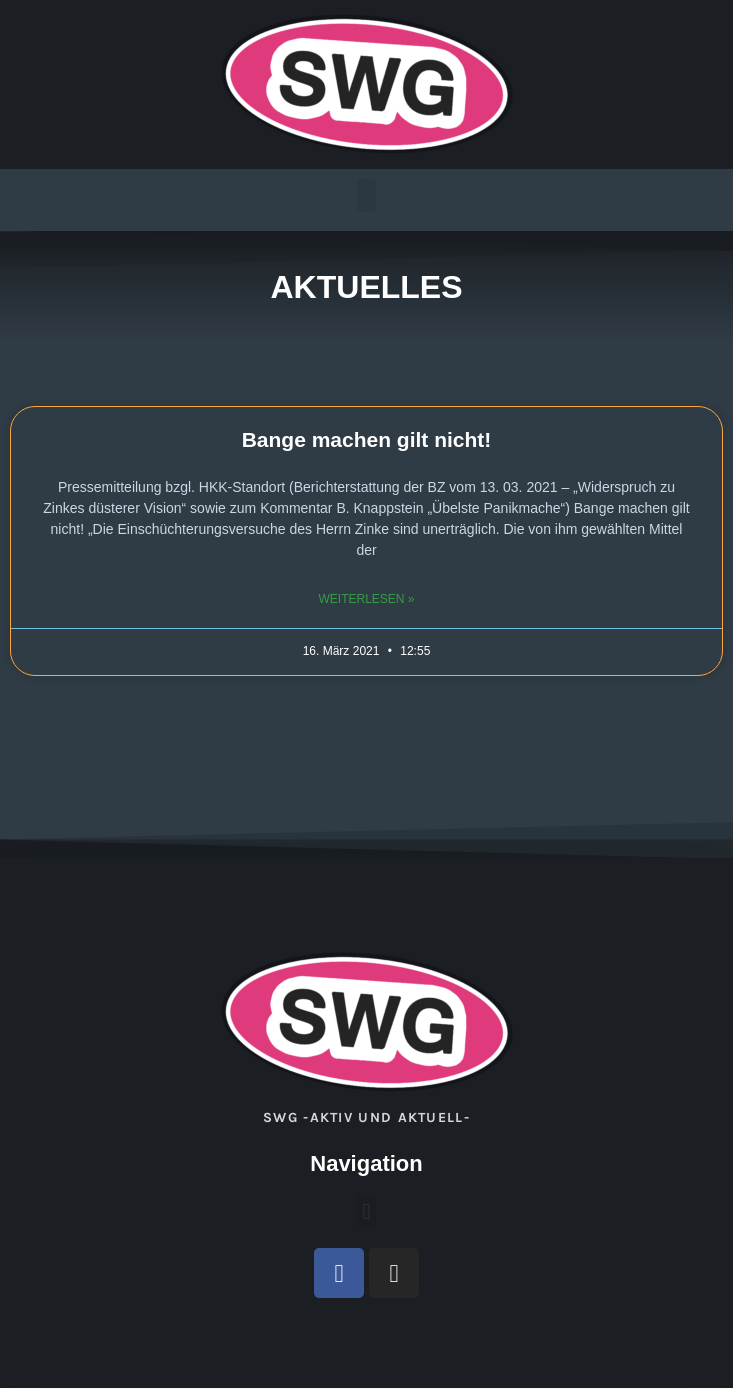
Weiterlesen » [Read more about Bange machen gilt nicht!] (366, 599)
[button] (366, 195)
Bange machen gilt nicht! (367, 439)
